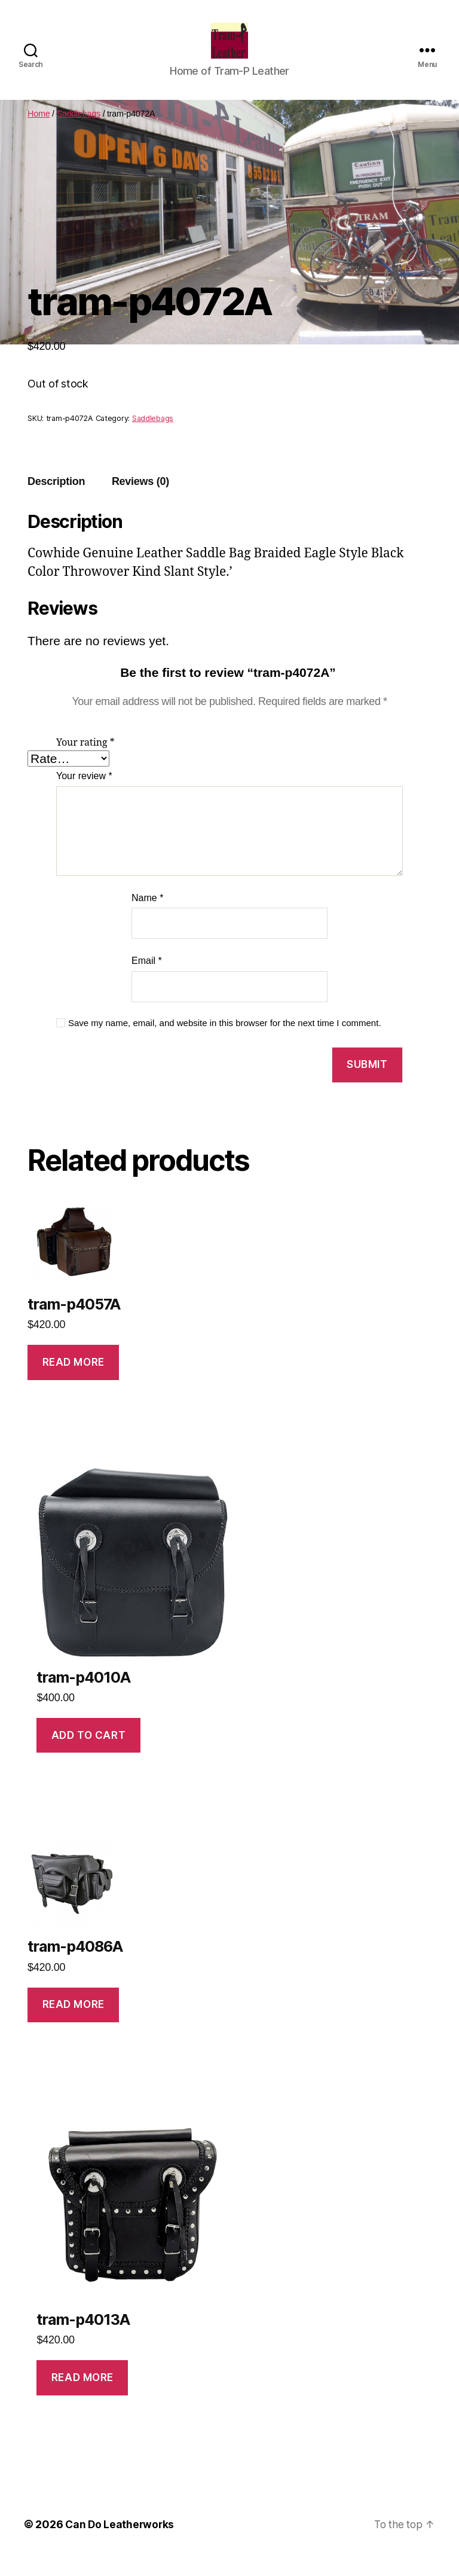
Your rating (85, 761)
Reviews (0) (140, 499)
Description (56, 499)
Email (146, 978)
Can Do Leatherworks (120, 2542)
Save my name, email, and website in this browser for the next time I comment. (224, 1041)
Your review (84, 794)
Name (147, 916)
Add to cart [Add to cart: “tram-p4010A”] (88, 1753)
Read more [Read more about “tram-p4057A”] (73, 1380)
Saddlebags (78, 131)
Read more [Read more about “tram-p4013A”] (82, 2395)
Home (38, 131)
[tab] (56, 500)
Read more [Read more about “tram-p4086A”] (73, 2022)
